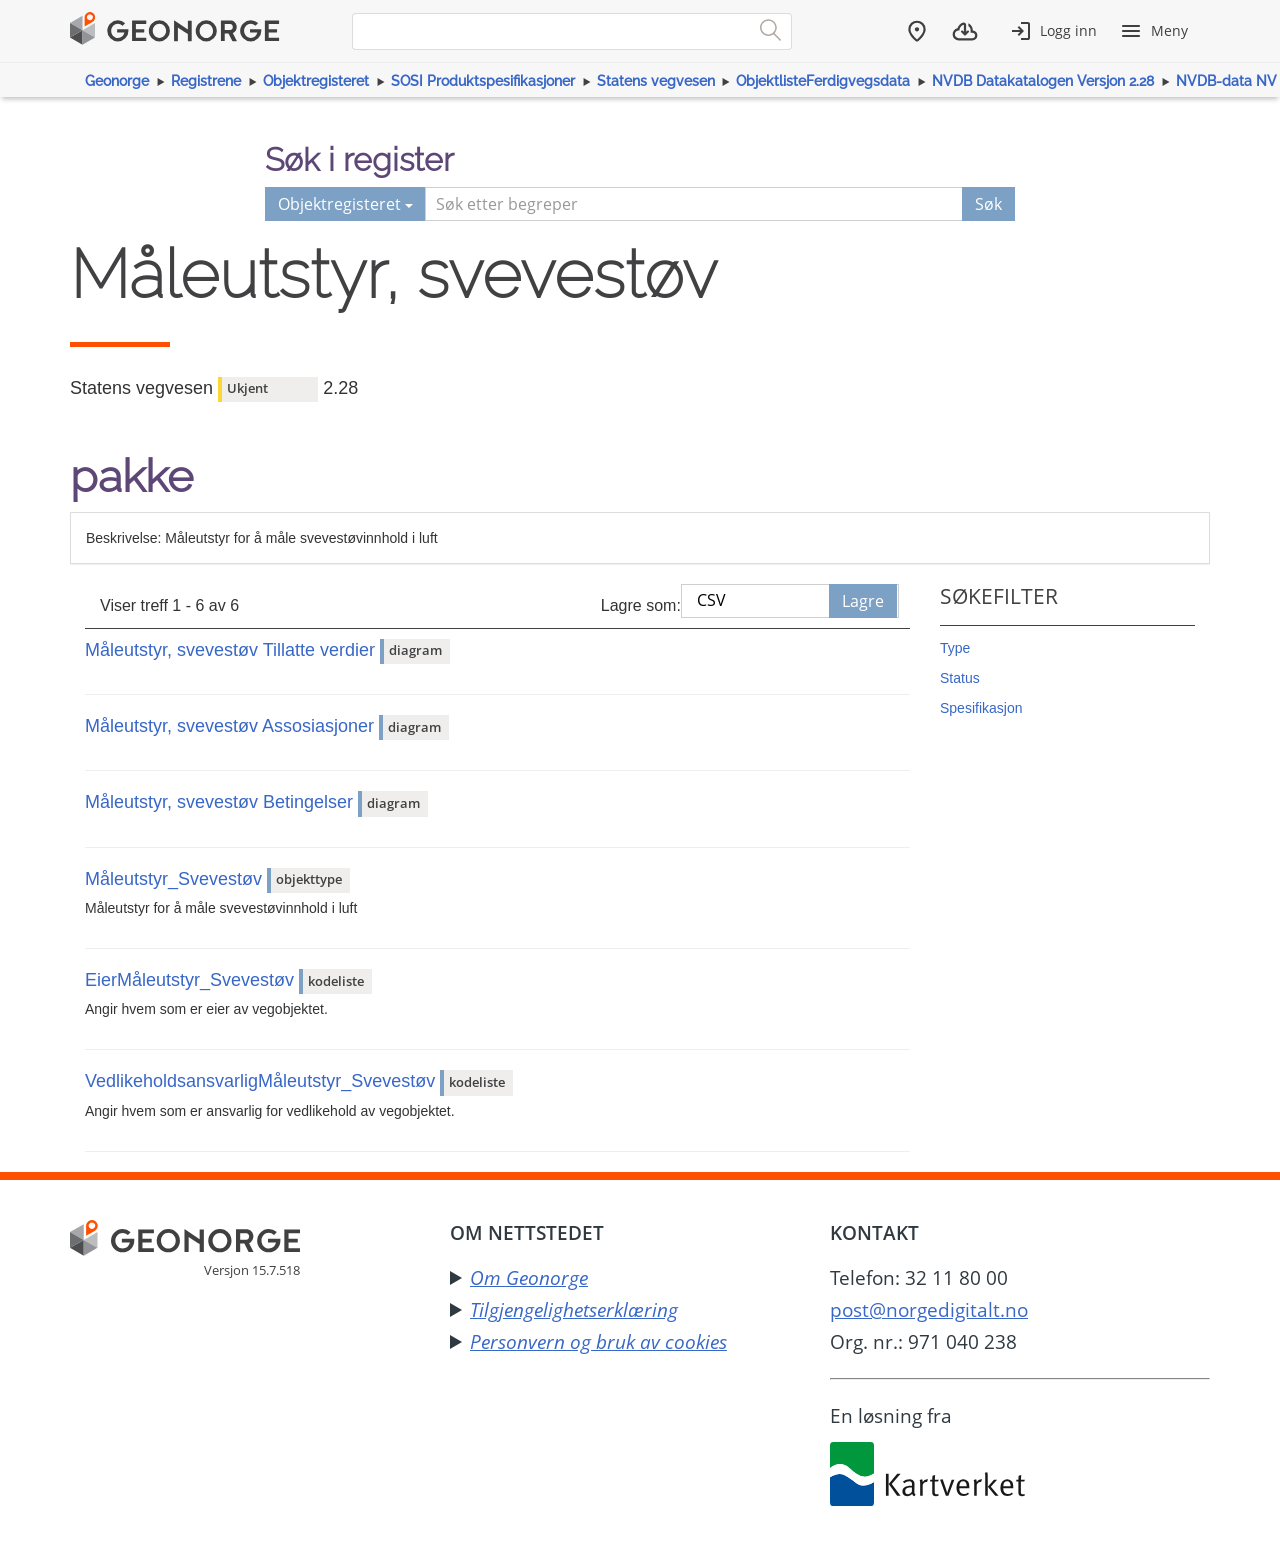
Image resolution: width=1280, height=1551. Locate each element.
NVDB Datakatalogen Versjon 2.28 (1043, 81)
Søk (988, 204)
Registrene (206, 81)
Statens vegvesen (656, 81)
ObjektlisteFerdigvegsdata (823, 81)
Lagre (863, 601)
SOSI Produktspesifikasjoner (483, 81)
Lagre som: (641, 605)
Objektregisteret (316, 81)
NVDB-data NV (1226, 81)
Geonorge (117, 81)
